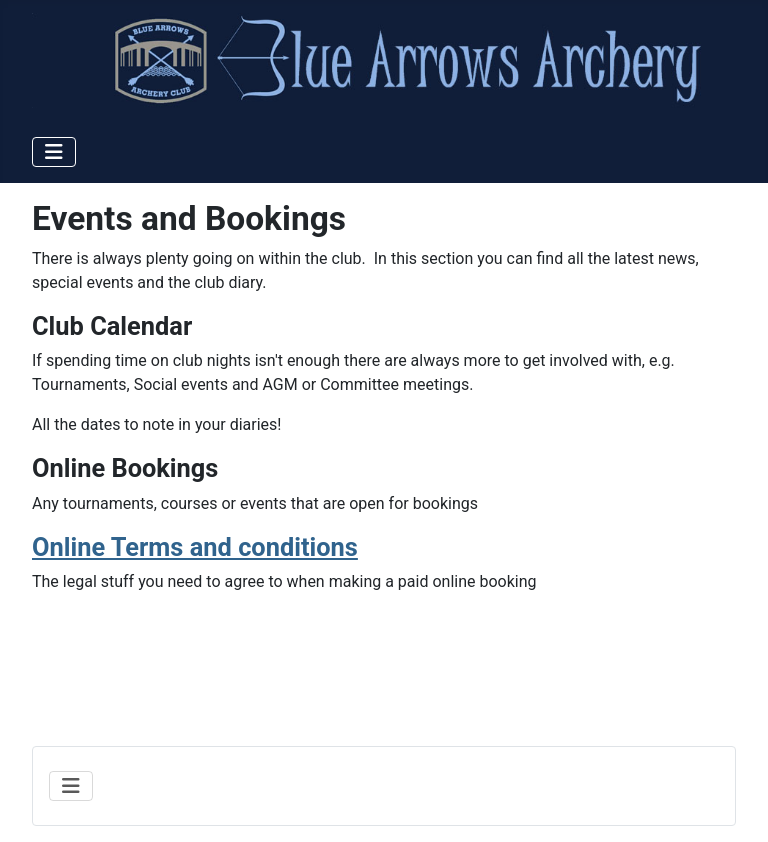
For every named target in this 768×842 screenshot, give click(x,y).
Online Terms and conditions (195, 547)
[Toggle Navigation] (54, 152)
